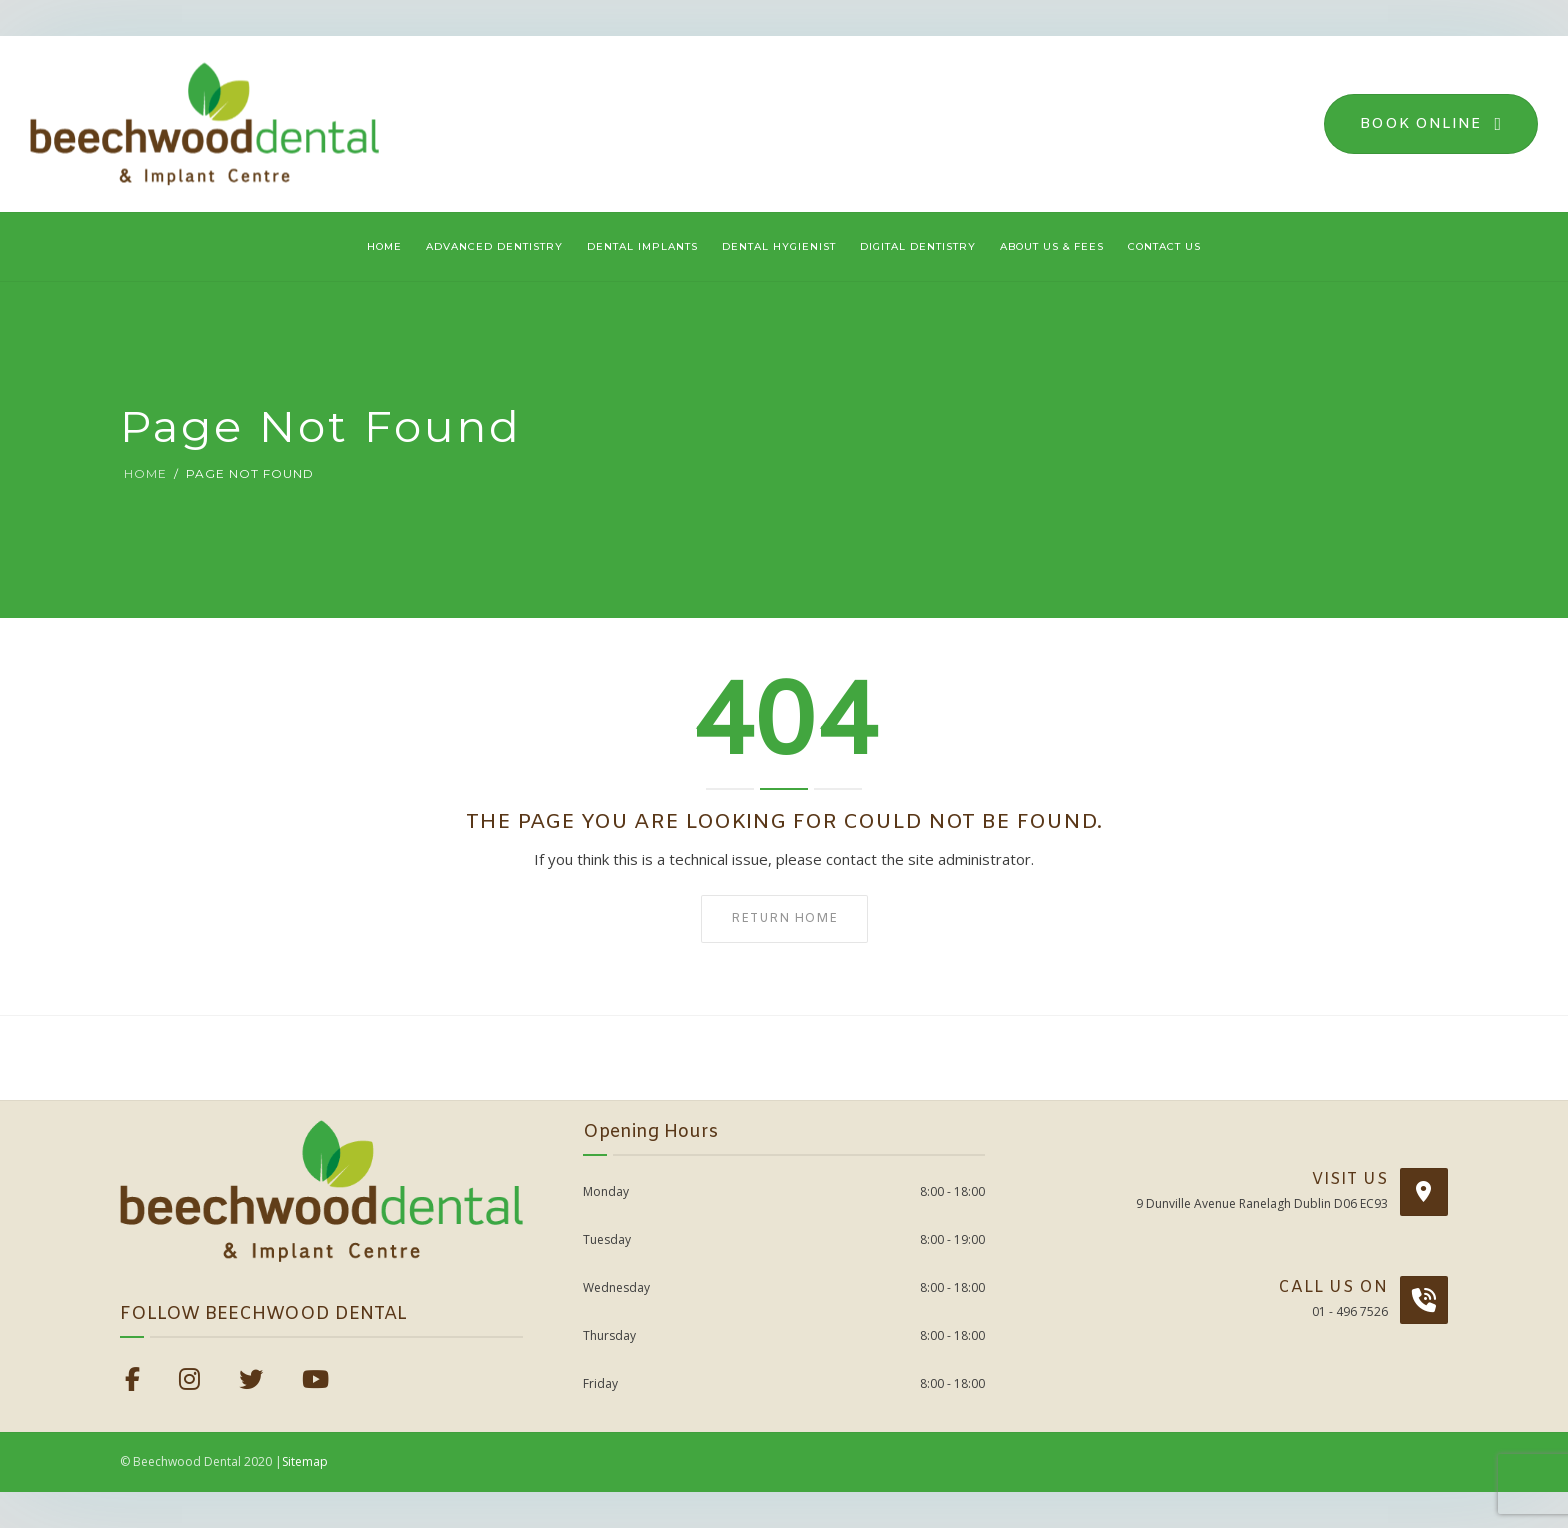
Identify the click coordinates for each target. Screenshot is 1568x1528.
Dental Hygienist (779, 246)
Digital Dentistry (918, 246)
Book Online (1431, 124)
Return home (784, 919)
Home (384, 246)
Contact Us (1164, 246)
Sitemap (305, 1461)
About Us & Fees (1052, 246)
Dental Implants (642, 246)
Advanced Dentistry (494, 246)
